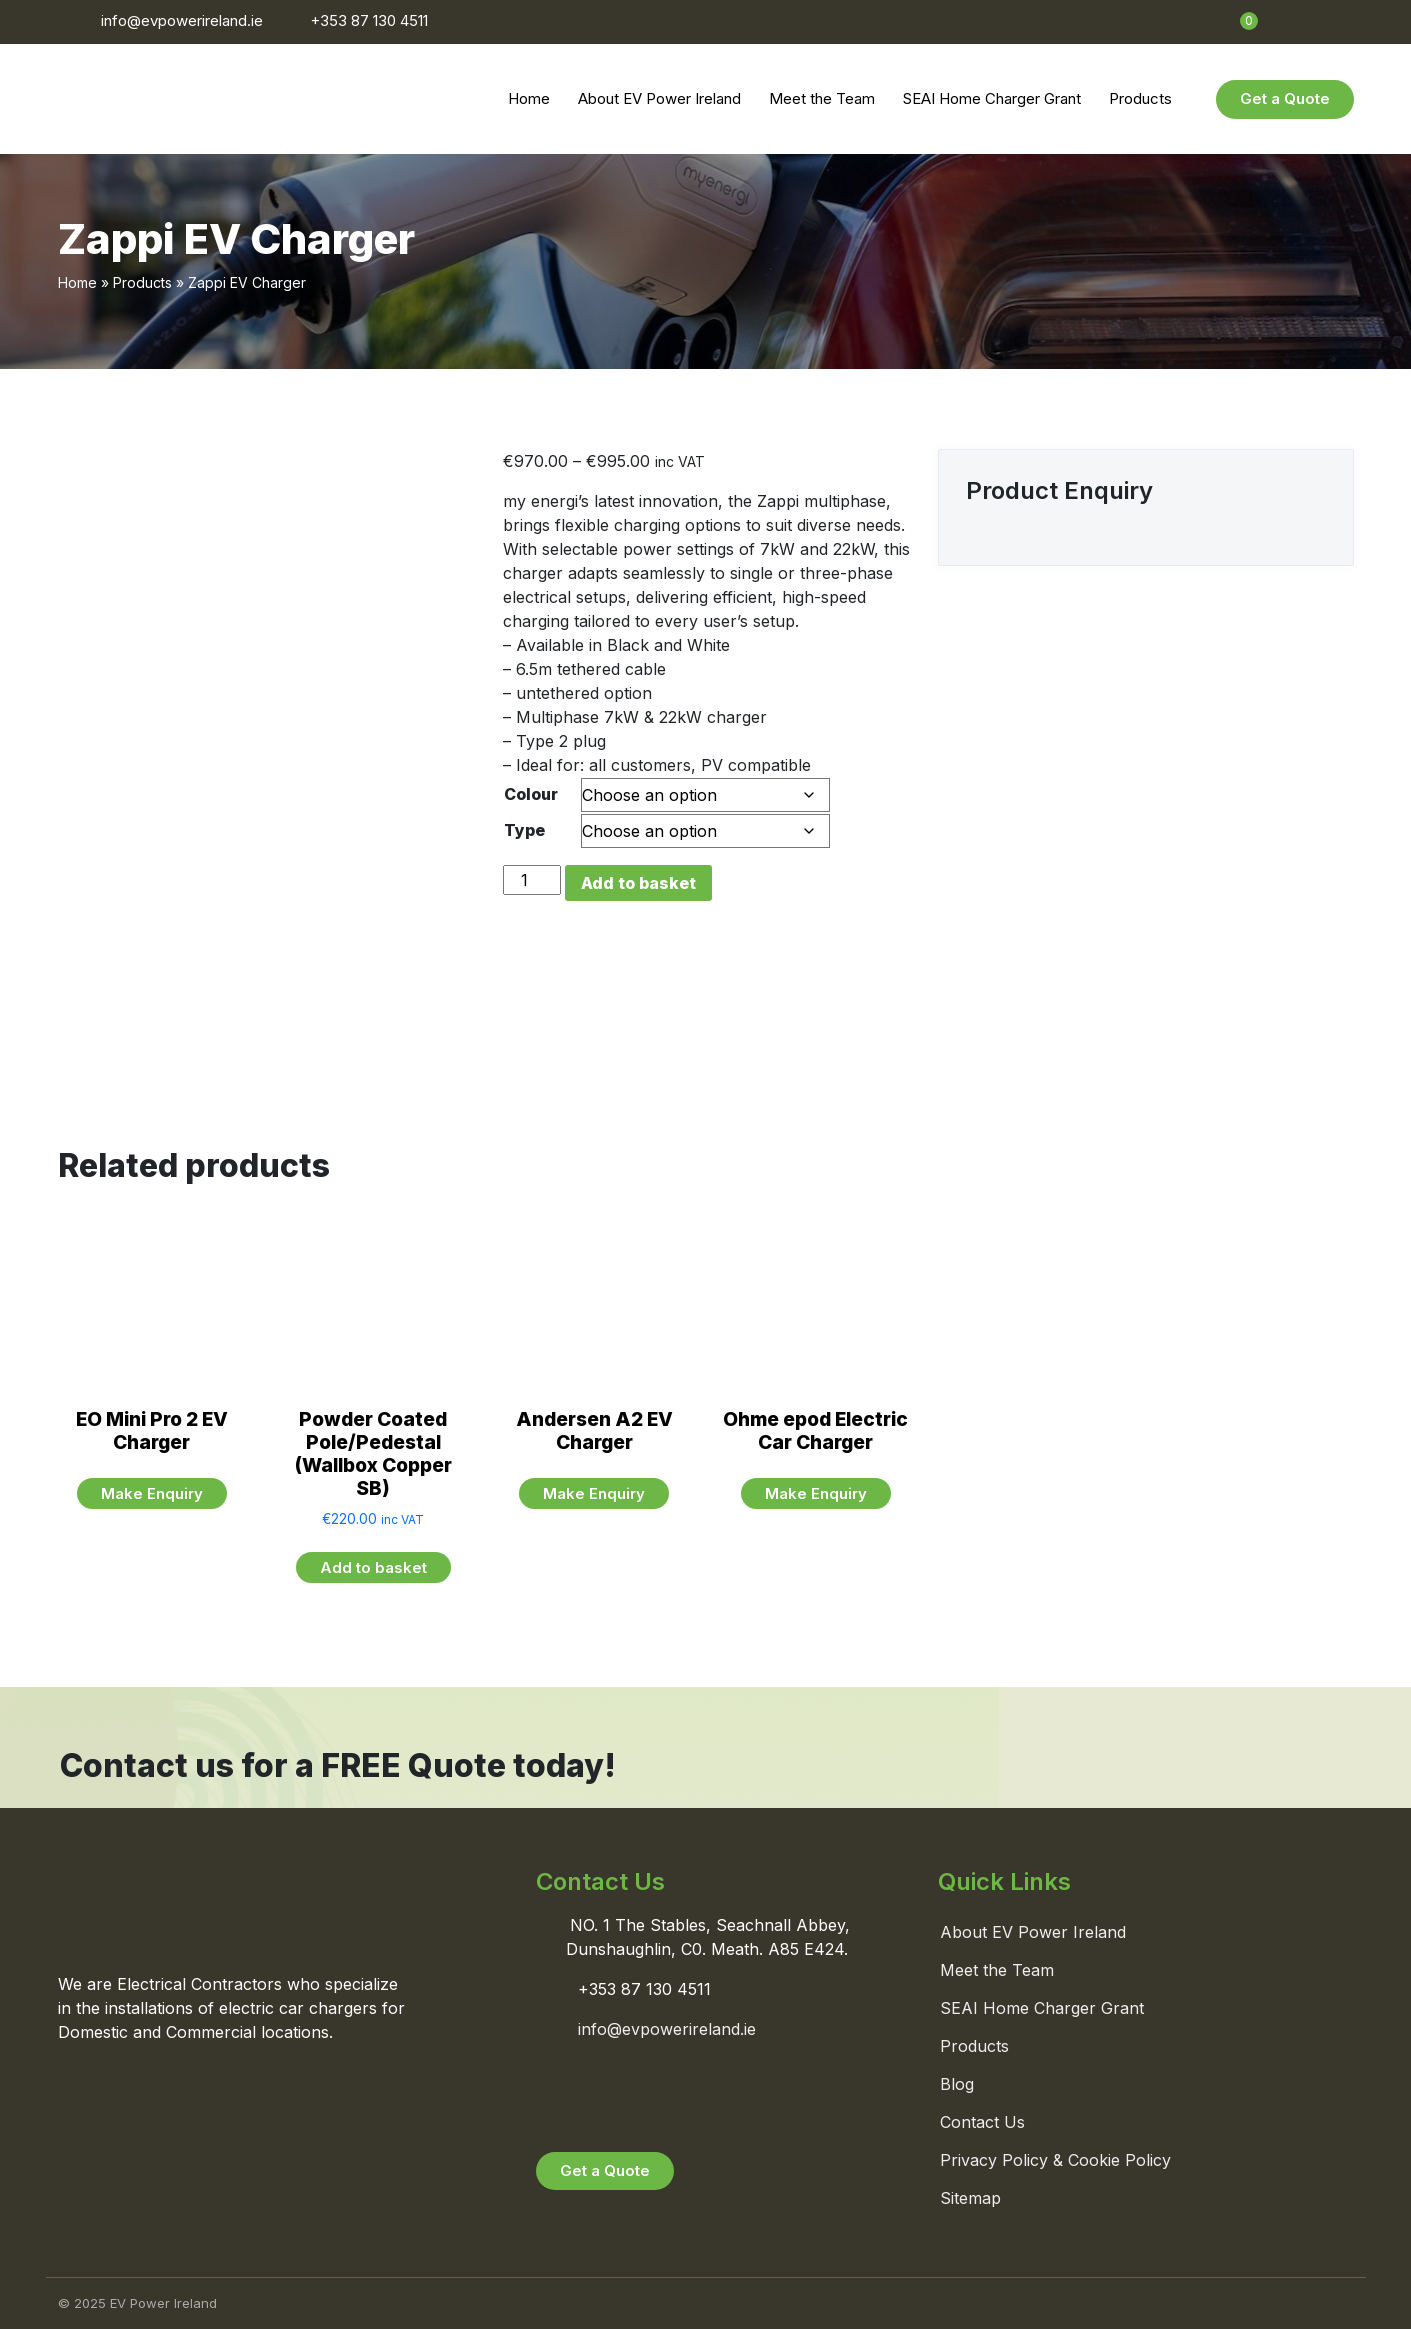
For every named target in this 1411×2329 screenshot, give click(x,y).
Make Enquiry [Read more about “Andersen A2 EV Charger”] (594, 1493)
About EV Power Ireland (659, 98)
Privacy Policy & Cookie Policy (1055, 2160)
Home (529, 98)
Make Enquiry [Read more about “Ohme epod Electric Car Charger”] (816, 1493)
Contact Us (982, 2122)
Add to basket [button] (373, 1567)
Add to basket (638, 883)
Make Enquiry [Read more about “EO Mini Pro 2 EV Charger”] (152, 1493)
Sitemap (970, 2198)
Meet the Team (822, 98)
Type (524, 830)
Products (1140, 98)
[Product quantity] (532, 880)
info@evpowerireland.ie (182, 20)
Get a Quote (1285, 98)
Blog (957, 2084)
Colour (531, 794)
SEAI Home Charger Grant (992, 98)
